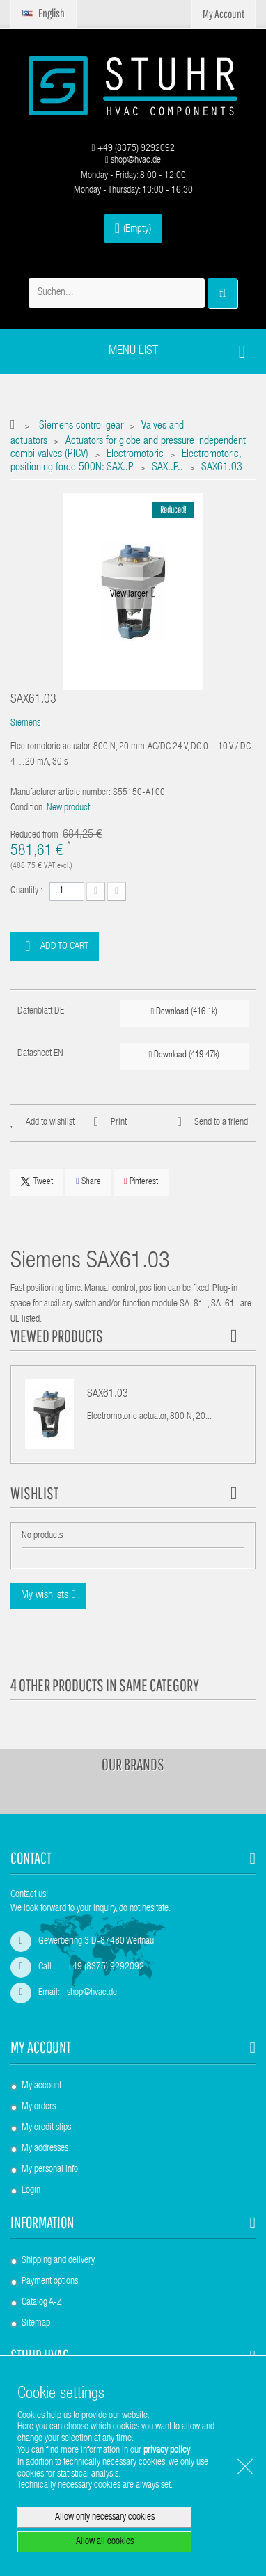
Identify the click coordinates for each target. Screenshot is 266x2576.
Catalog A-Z (41, 2302)
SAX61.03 (107, 1394)
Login (31, 2190)
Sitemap (36, 2323)
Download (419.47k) (183, 1055)
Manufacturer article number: (60, 793)
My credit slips (46, 2128)
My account (40, 2047)
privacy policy (166, 2451)
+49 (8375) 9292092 (132, 149)
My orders (39, 2107)
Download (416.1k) (183, 1012)
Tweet (37, 1182)
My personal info (50, 2170)
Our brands (133, 1764)
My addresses (45, 2149)
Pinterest (141, 1181)
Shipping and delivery (58, 2261)
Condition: (27, 808)
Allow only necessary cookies (105, 2517)
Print (119, 1123)
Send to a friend (221, 1123)
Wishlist (34, 1493)
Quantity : (26, 891)
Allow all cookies (105, 2542)
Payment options (50, 2282)
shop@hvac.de (133, 161)
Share (88, 1181)
